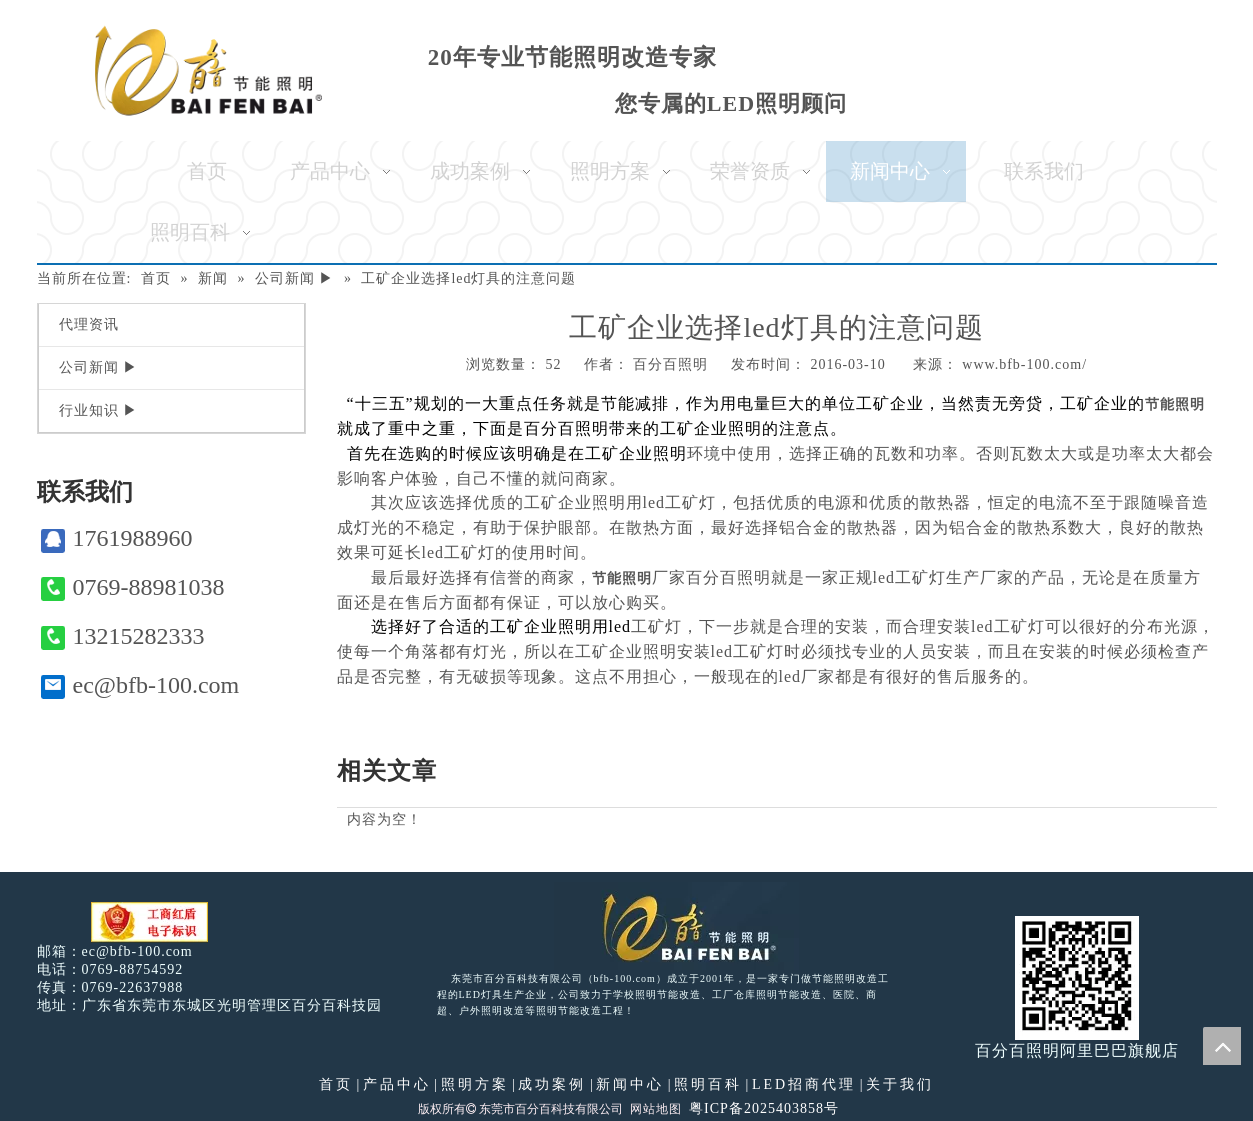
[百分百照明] (208, 70)
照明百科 (708, 1084)
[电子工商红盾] (149, 922)
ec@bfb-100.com (140, 685)
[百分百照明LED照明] (676, 926)
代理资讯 (89, 324)
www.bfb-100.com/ (1024, 364)
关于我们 (900, 1084)
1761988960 (117, 538)
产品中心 (397, 1084)
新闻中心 (630, 1084)
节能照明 (1175, 404)
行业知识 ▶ (99, 410)
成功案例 (552, 1084)
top (1222, 1046)
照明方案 (475, 1084)
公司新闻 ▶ (99, 367)
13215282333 (123, 636)
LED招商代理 (804, 1084)
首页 (336, 1084)
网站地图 (656, 1109)
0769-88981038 (133, 587)
